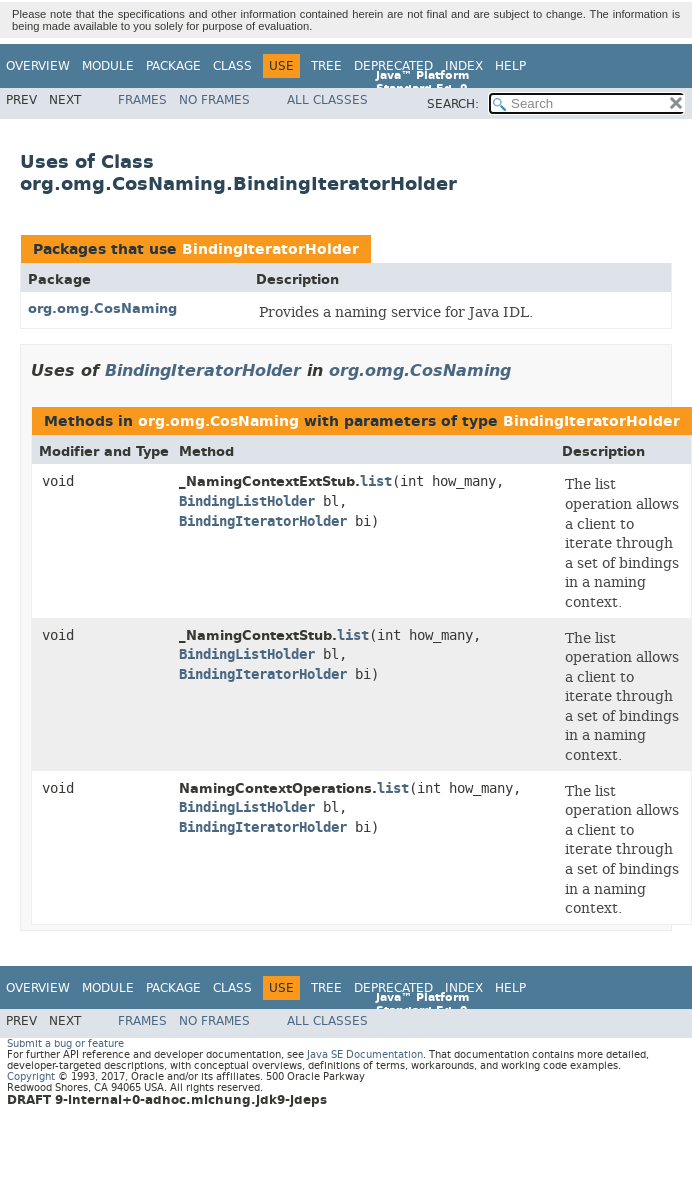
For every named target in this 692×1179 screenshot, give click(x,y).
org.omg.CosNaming (102, 308)
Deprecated (393, 66)
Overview (38, 66)
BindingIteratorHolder (270, 249)
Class (232, 66)
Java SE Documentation (365, 1054)
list (376, 481)
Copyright (31, 1076)
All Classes (327, 100)
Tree (326, 66)
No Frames (214, 100)
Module (108, 66)
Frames (142, 100)
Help (510, 66)
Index (464, 66)
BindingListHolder (247, 501)
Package (173, 66)
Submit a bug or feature (65, 1043)
